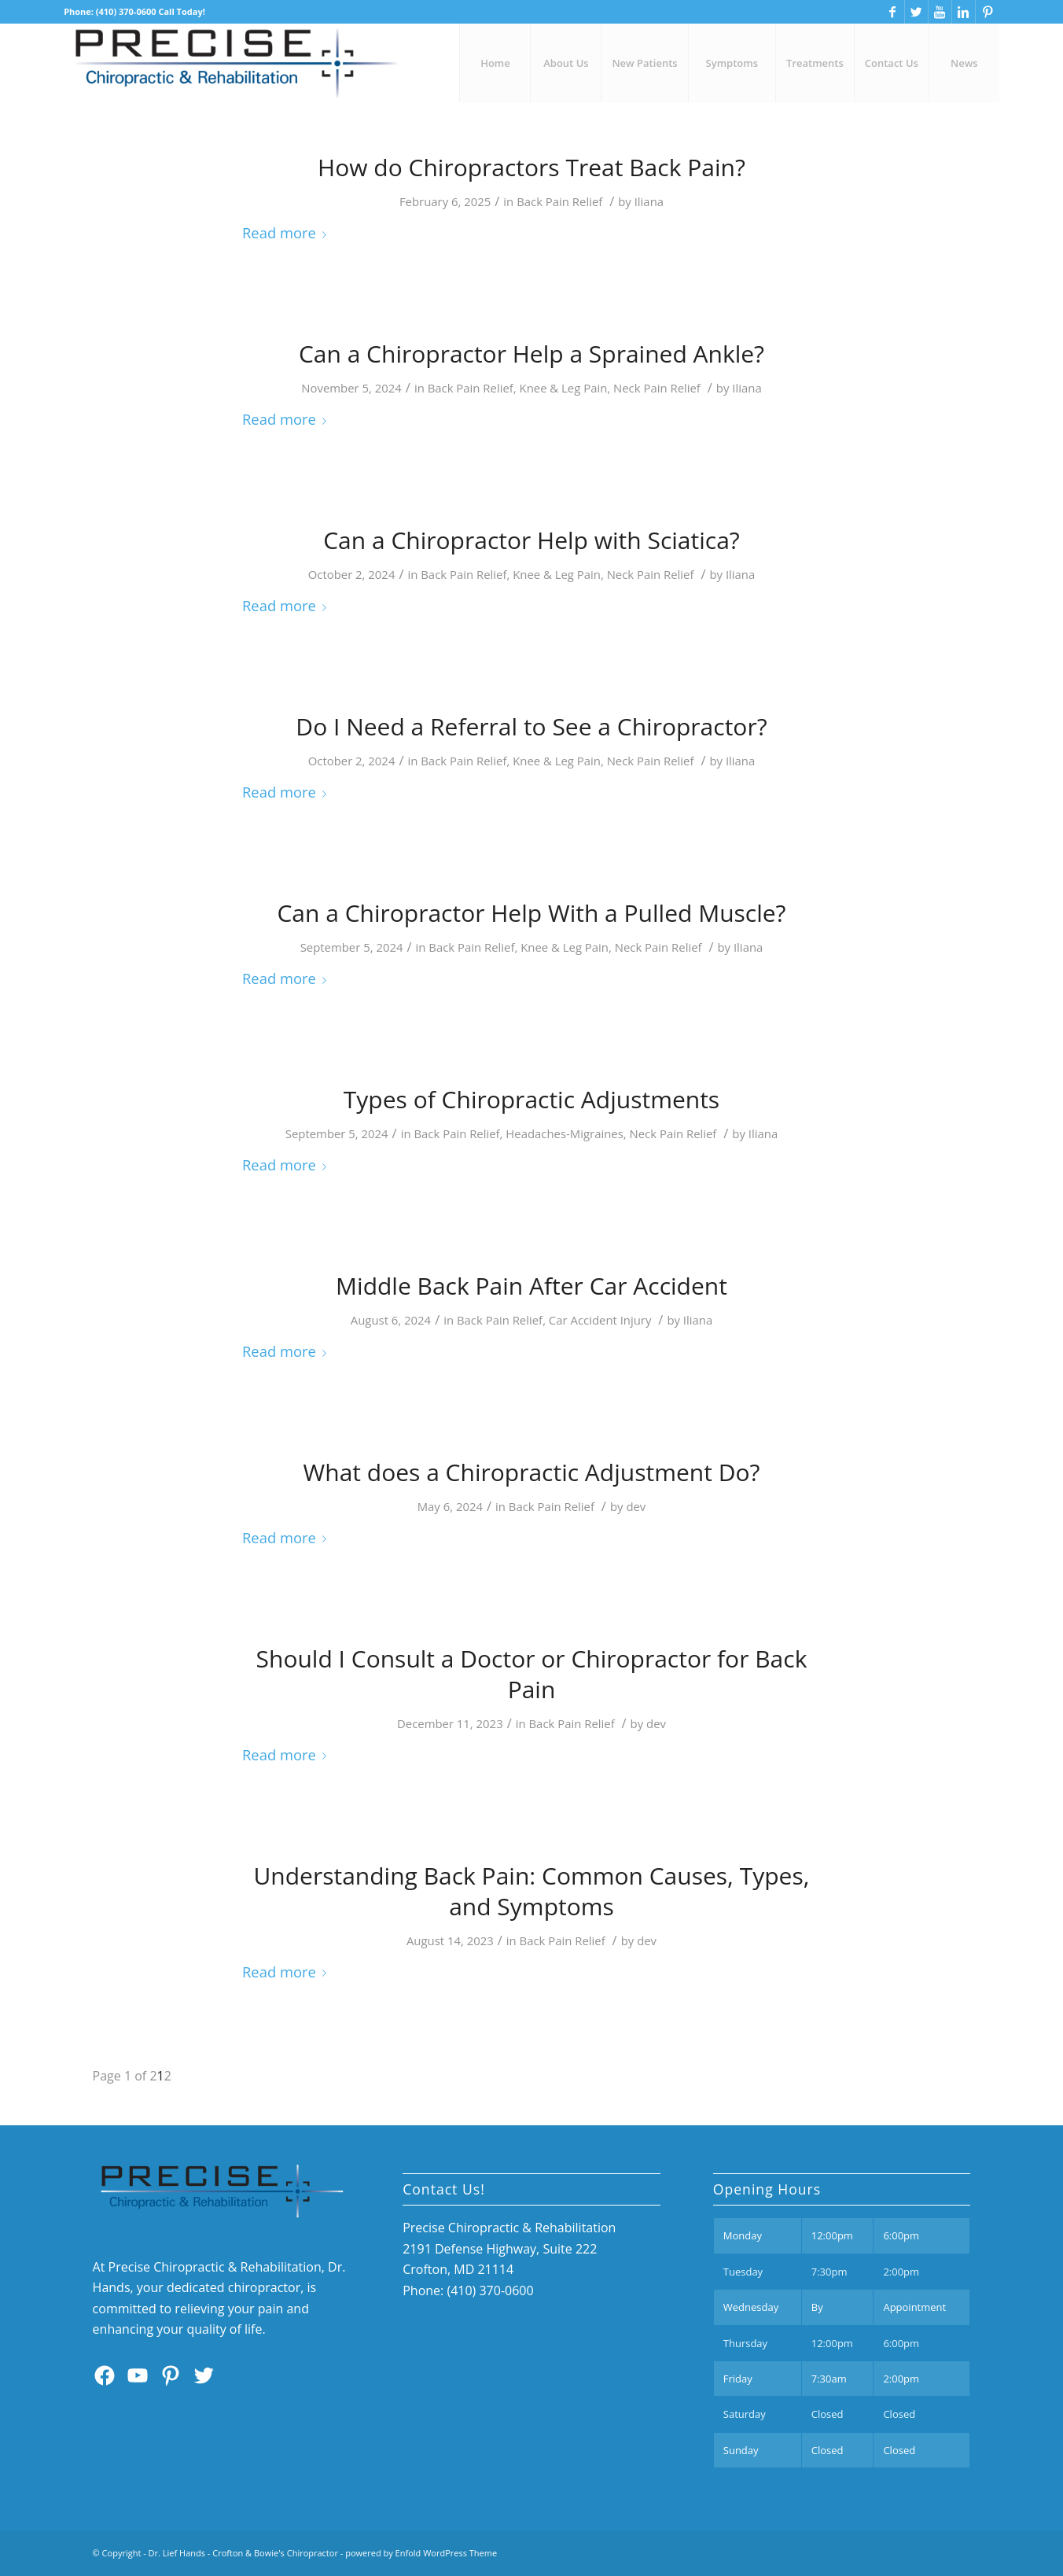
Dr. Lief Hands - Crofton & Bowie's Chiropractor (243, 2553)
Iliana (649, 201)
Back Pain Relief (559, 201)
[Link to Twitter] (916, 12)
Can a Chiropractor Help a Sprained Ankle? (531, 353)
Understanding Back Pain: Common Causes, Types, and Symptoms (531, 1890)
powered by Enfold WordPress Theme (421, 2553)
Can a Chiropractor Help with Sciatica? (531, 540)
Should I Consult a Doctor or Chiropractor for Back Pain (531, 1673)
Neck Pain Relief (657, 388)
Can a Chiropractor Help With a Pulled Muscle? (531, 913)
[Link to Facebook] (892, 12)
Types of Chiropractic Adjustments (531, 1099)
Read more (287, 232)
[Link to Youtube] (940, 12)
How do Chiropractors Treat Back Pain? (531, 167)
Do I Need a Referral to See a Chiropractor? (531, 726)
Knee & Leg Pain (564, 388)
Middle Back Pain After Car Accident (531, 1286)
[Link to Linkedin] (963, 12)
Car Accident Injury (600, 1320)
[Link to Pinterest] (987, 12)
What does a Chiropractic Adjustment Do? (531, 1472)
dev (636, 1506)
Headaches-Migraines (564, 1133)
